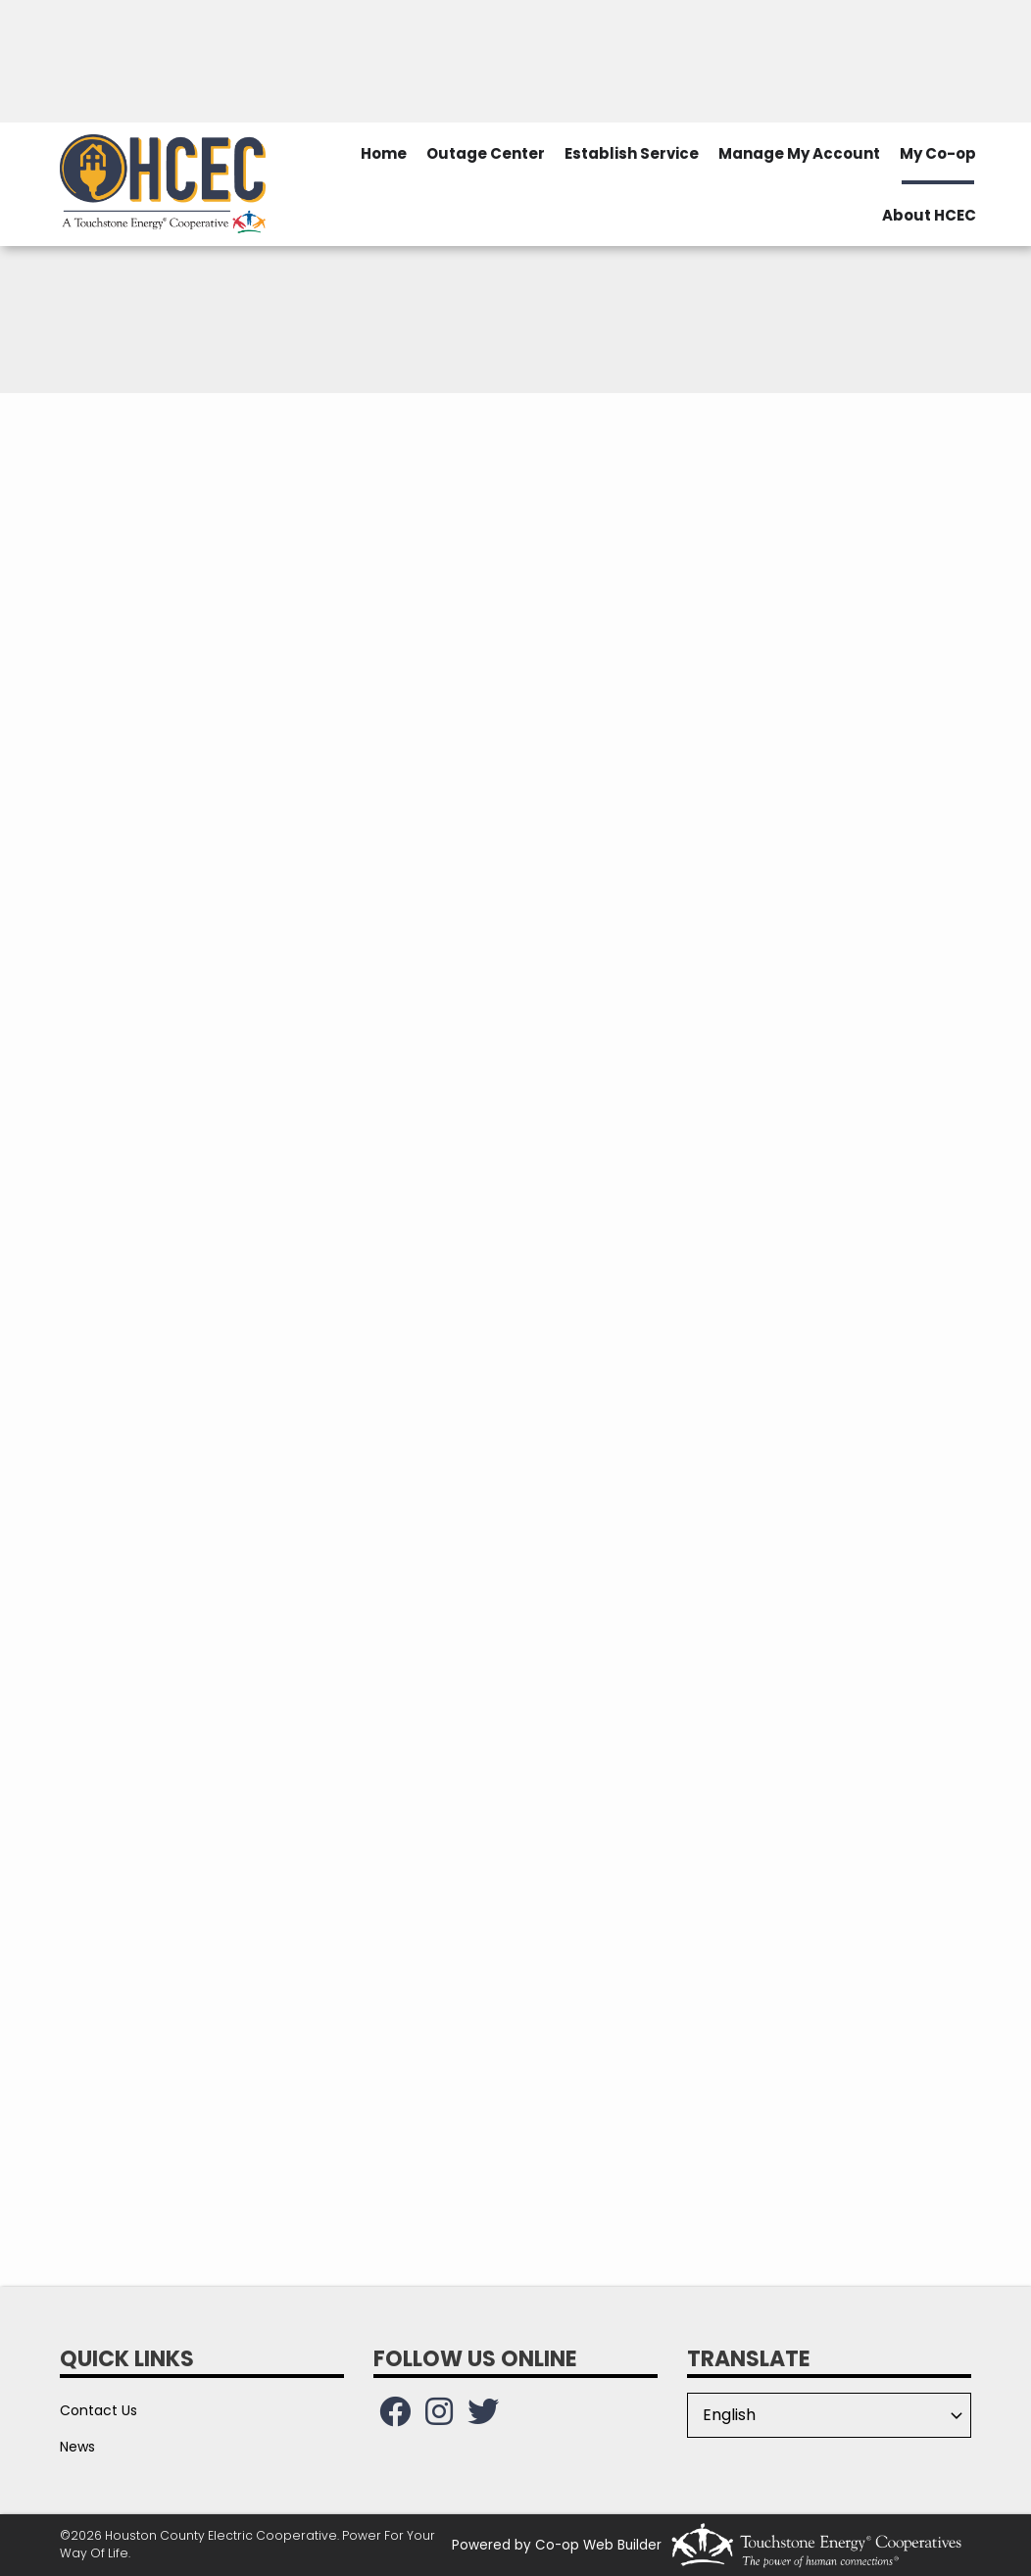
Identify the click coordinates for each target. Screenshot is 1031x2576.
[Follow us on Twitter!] (483, 2417)
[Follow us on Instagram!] (439, 2417)
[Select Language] (829, 2415)
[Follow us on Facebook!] (395, 2417)
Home (384, 153)
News (77, 2446)
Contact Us (98, 2410)
